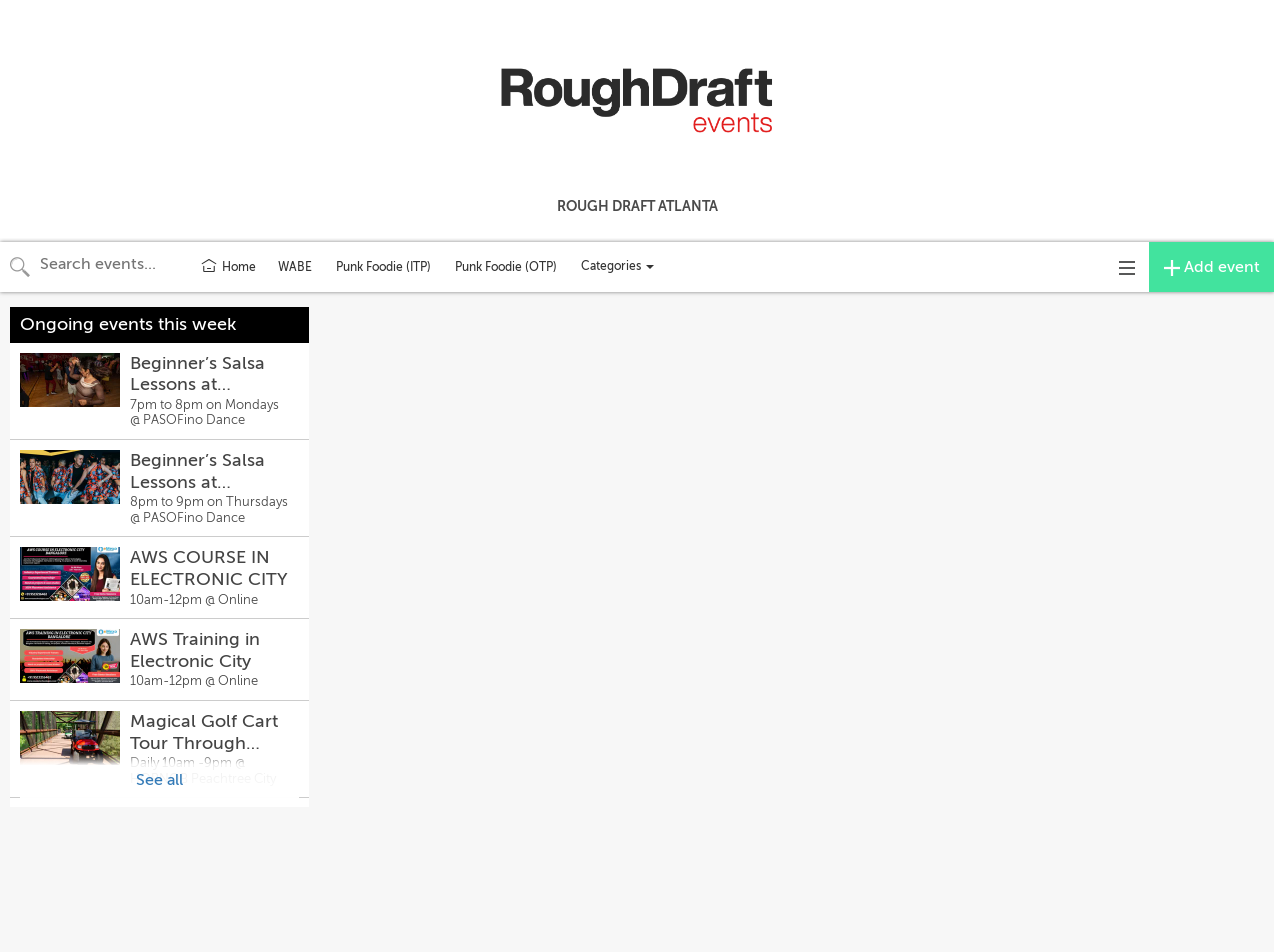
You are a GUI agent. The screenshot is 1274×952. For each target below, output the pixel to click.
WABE (295, 267)
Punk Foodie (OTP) (506, 267)
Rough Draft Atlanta (637, 206)
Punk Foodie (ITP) (383, 267)
